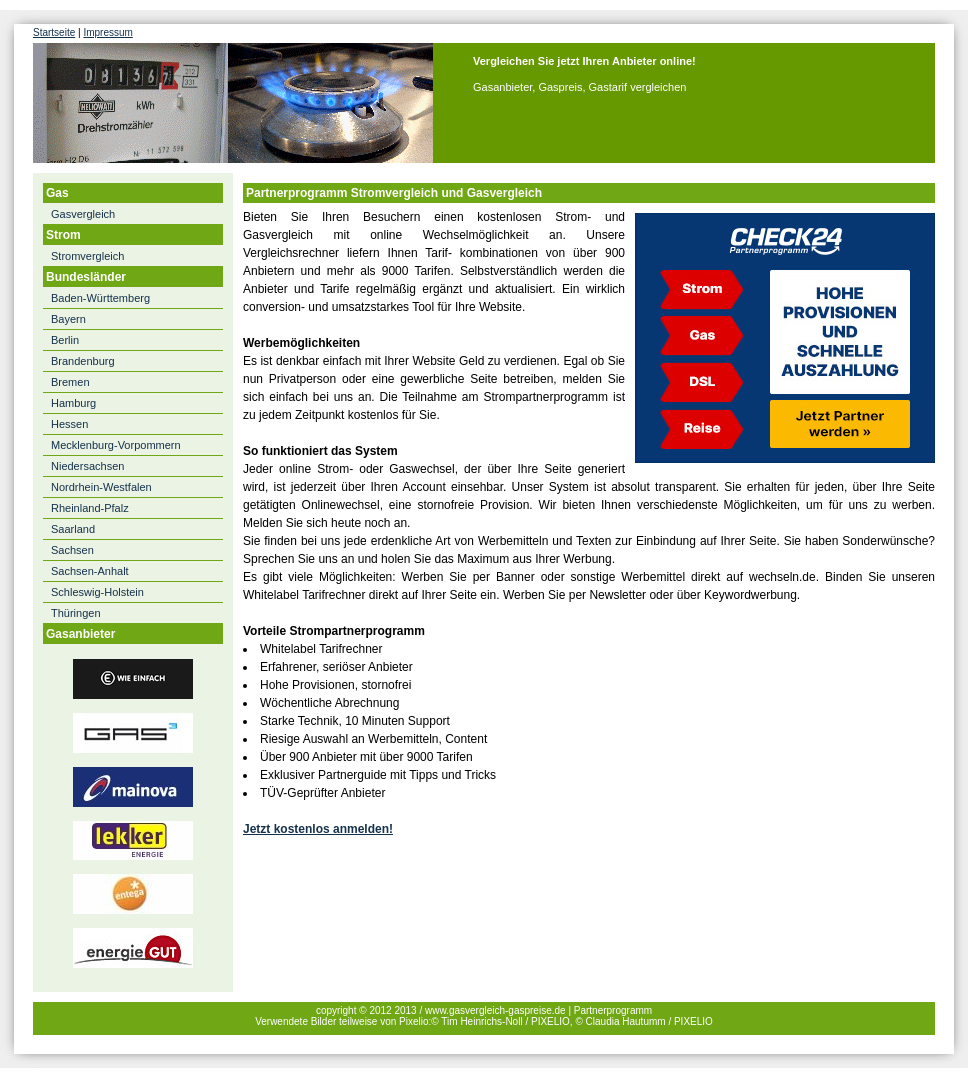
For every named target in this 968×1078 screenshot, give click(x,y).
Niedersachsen (87, 466)
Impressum (107, 32)
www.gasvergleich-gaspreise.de (495, 1010)
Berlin (65, 340)
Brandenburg (83, 361)
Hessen (69, 424)
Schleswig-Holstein (97, 592)
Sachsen (72, 550)
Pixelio (413, 1021)
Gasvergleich (83, 214)
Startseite (54, 32)
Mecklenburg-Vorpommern (116, 445)
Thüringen (76, 613)
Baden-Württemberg (100, 298)
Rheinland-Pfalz (90, 508)
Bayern (68, 319)
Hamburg (73, 403)
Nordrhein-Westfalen (101, 487)
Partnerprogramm (613, 1010)
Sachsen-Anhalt (90, 571)
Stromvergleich (87, 256)
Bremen (70, 382)
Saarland (73, 529)
